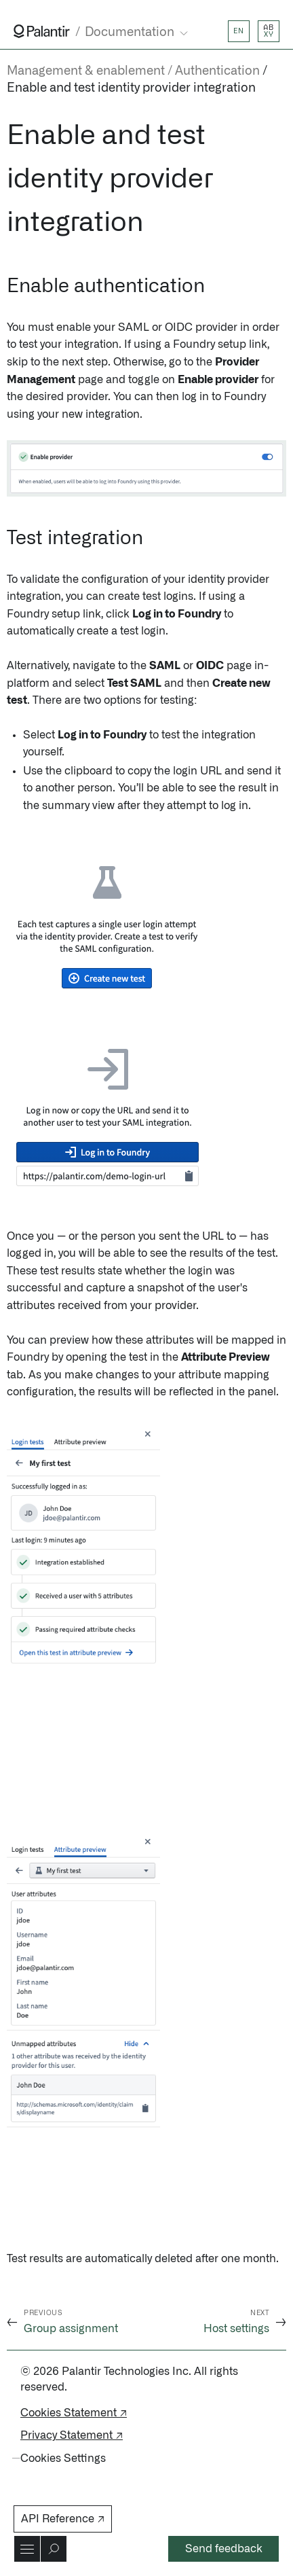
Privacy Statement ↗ (71, 2435)
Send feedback (223, 2548)
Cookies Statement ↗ (73, 2413)
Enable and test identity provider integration (131, 88)
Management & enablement (86, 71)
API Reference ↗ (62, 2519)
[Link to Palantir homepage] (42, 31)
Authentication (217, 71)
